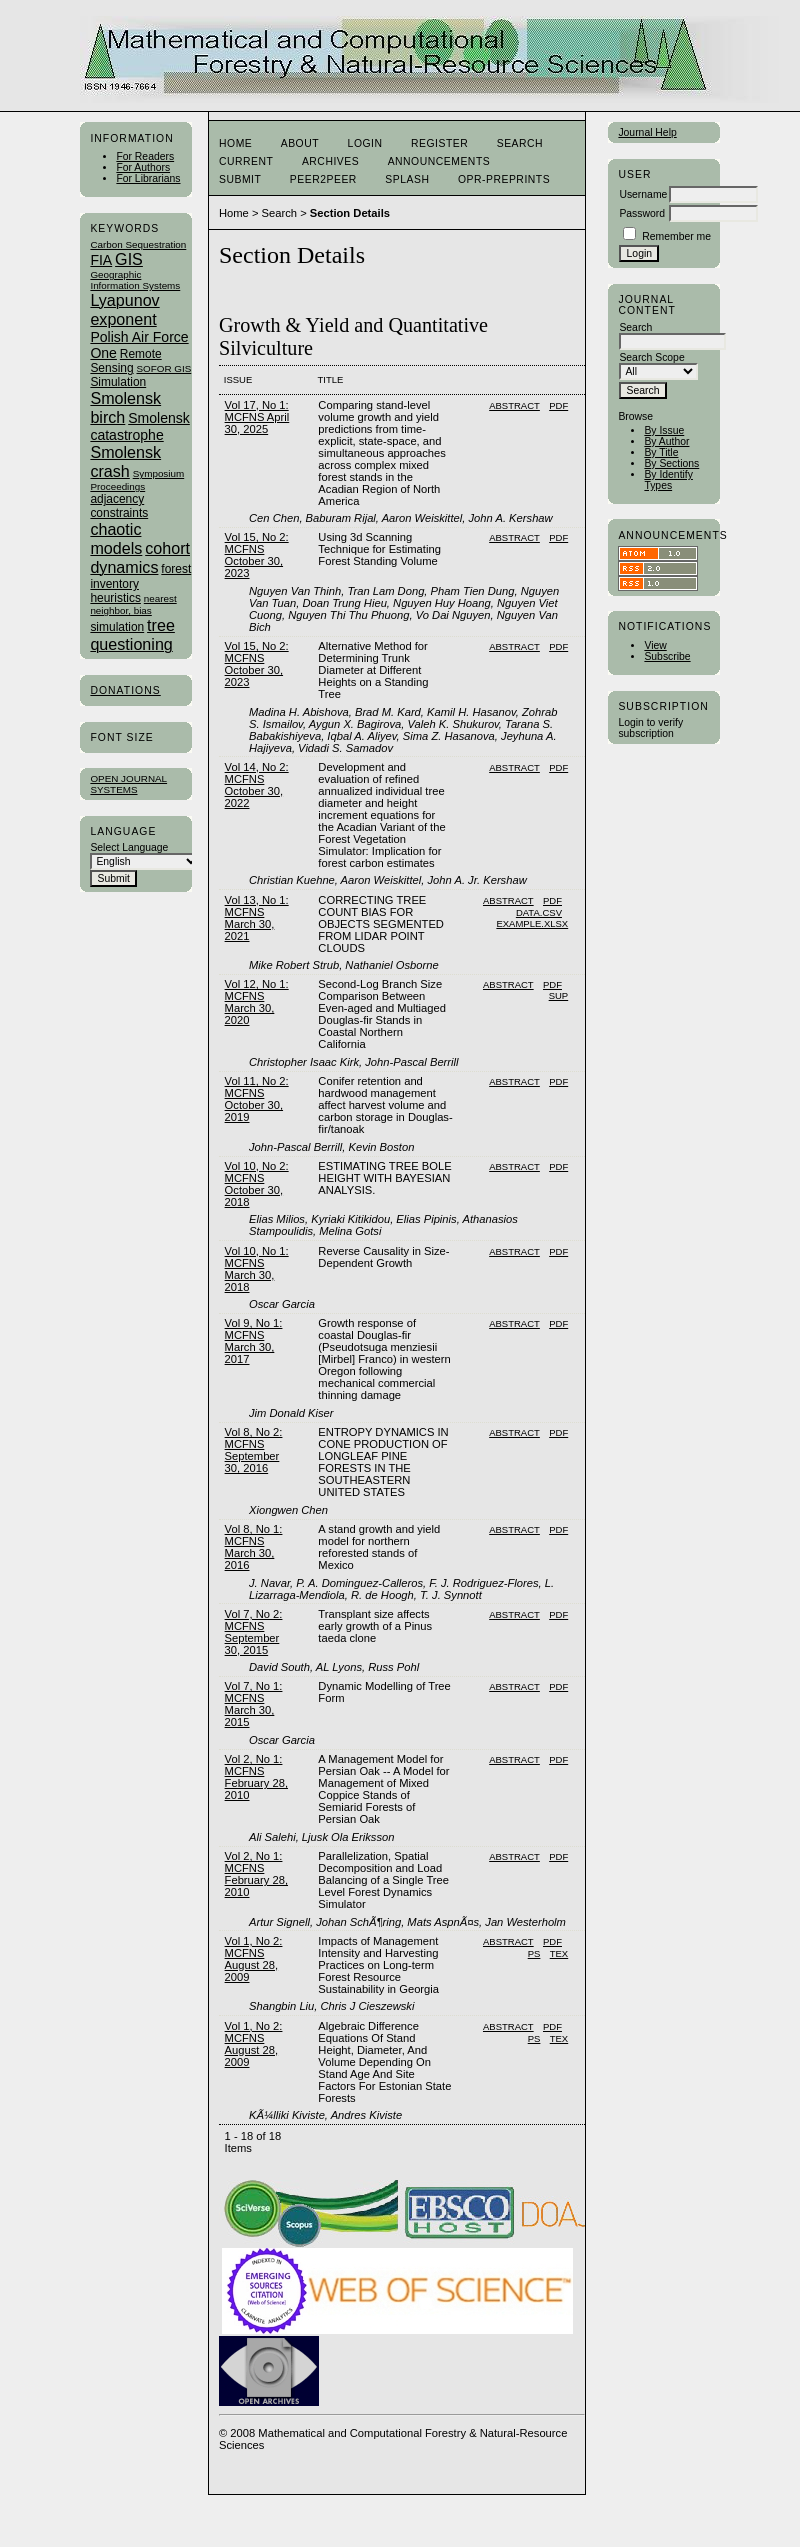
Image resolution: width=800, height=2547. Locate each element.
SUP (559, 995)
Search (520, 143)
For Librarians (148, 178)
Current (246, 161)
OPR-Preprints (504, 179)
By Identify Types (668, 480)
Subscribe (667, 656)
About (300, 143)
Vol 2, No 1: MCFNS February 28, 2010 (256, 1777)
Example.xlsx (532, 923)
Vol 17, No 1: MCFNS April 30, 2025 (257, 417)
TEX (559, 1953)
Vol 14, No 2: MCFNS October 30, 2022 (257, 785)
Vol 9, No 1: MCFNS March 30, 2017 (254, 1341)
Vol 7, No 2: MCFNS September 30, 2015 (254, 1632)
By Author (666, 441)
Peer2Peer (323, 179)
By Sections (671, 463)
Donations (125, 690)
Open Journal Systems (128, 784)
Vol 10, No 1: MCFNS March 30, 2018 (257, 1269)
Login (365, 143)
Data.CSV (539, 912)
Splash (407, 179)
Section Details (350, 213)
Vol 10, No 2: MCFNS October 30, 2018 (257, 1184)
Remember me (676, 236)
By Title (661, 452)
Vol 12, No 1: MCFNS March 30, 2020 (257, 1002)
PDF (558, 405)
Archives (330, 161)
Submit (240, 179)
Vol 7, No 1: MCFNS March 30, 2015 (254, 1704)
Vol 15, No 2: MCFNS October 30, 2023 (257, 555)
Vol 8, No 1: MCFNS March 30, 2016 (254, 1547)
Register (439, 143)
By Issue (664, 430)
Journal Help (647, 132)
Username (643, 194)
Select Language (129, 847)
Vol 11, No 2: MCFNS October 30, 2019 (257, 1099)
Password (642, 213)
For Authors (143, 167)
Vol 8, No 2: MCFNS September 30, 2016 (254, 1450)
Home (235, 143)
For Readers (145, 156)
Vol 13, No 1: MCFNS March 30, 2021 (257, 918)
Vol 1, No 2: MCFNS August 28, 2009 (254, 1959)
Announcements (439, 161)
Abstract (514, 405)
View (655, 645)
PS (534, 1953)
